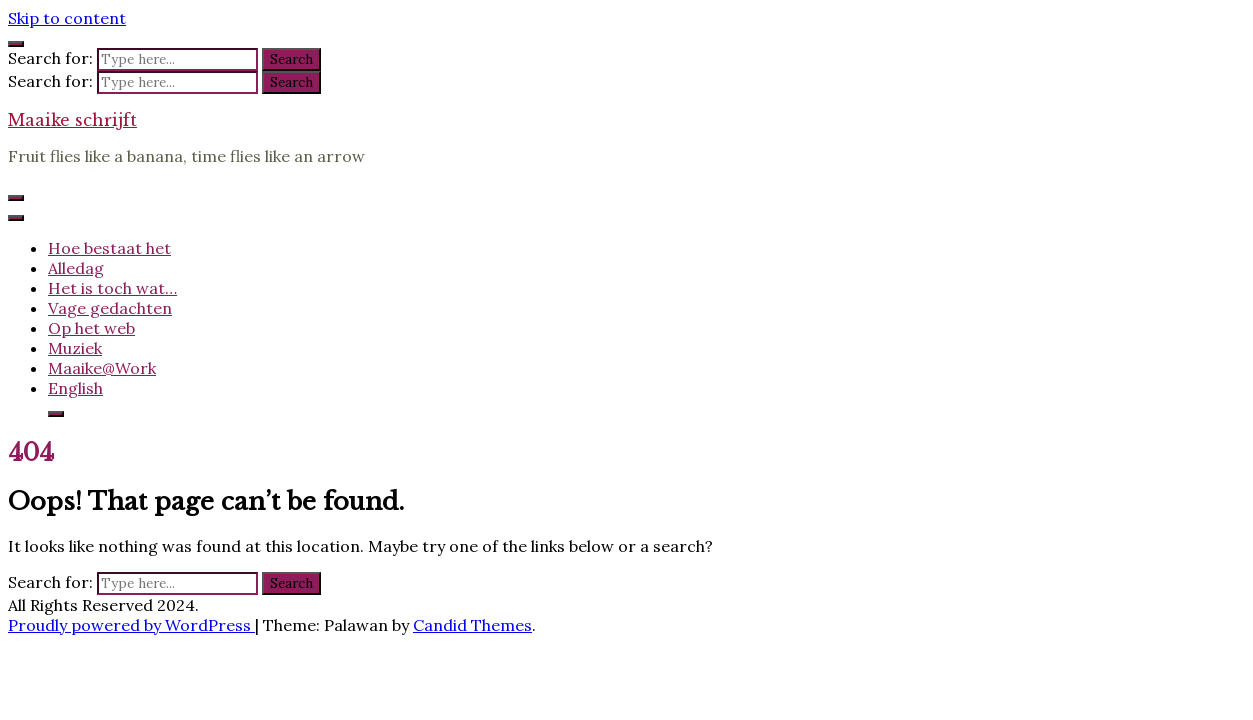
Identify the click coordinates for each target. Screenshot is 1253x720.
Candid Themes (472, 625)
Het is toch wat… (112, 288)
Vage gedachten (110, 308)
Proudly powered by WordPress (131, 625)
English (75, 388)
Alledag (76, 268)
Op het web (91, 328)
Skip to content (67, 18)
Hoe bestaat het (109, 248)
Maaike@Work (102, 368)
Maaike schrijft (72, 120)
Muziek (75, 348)
